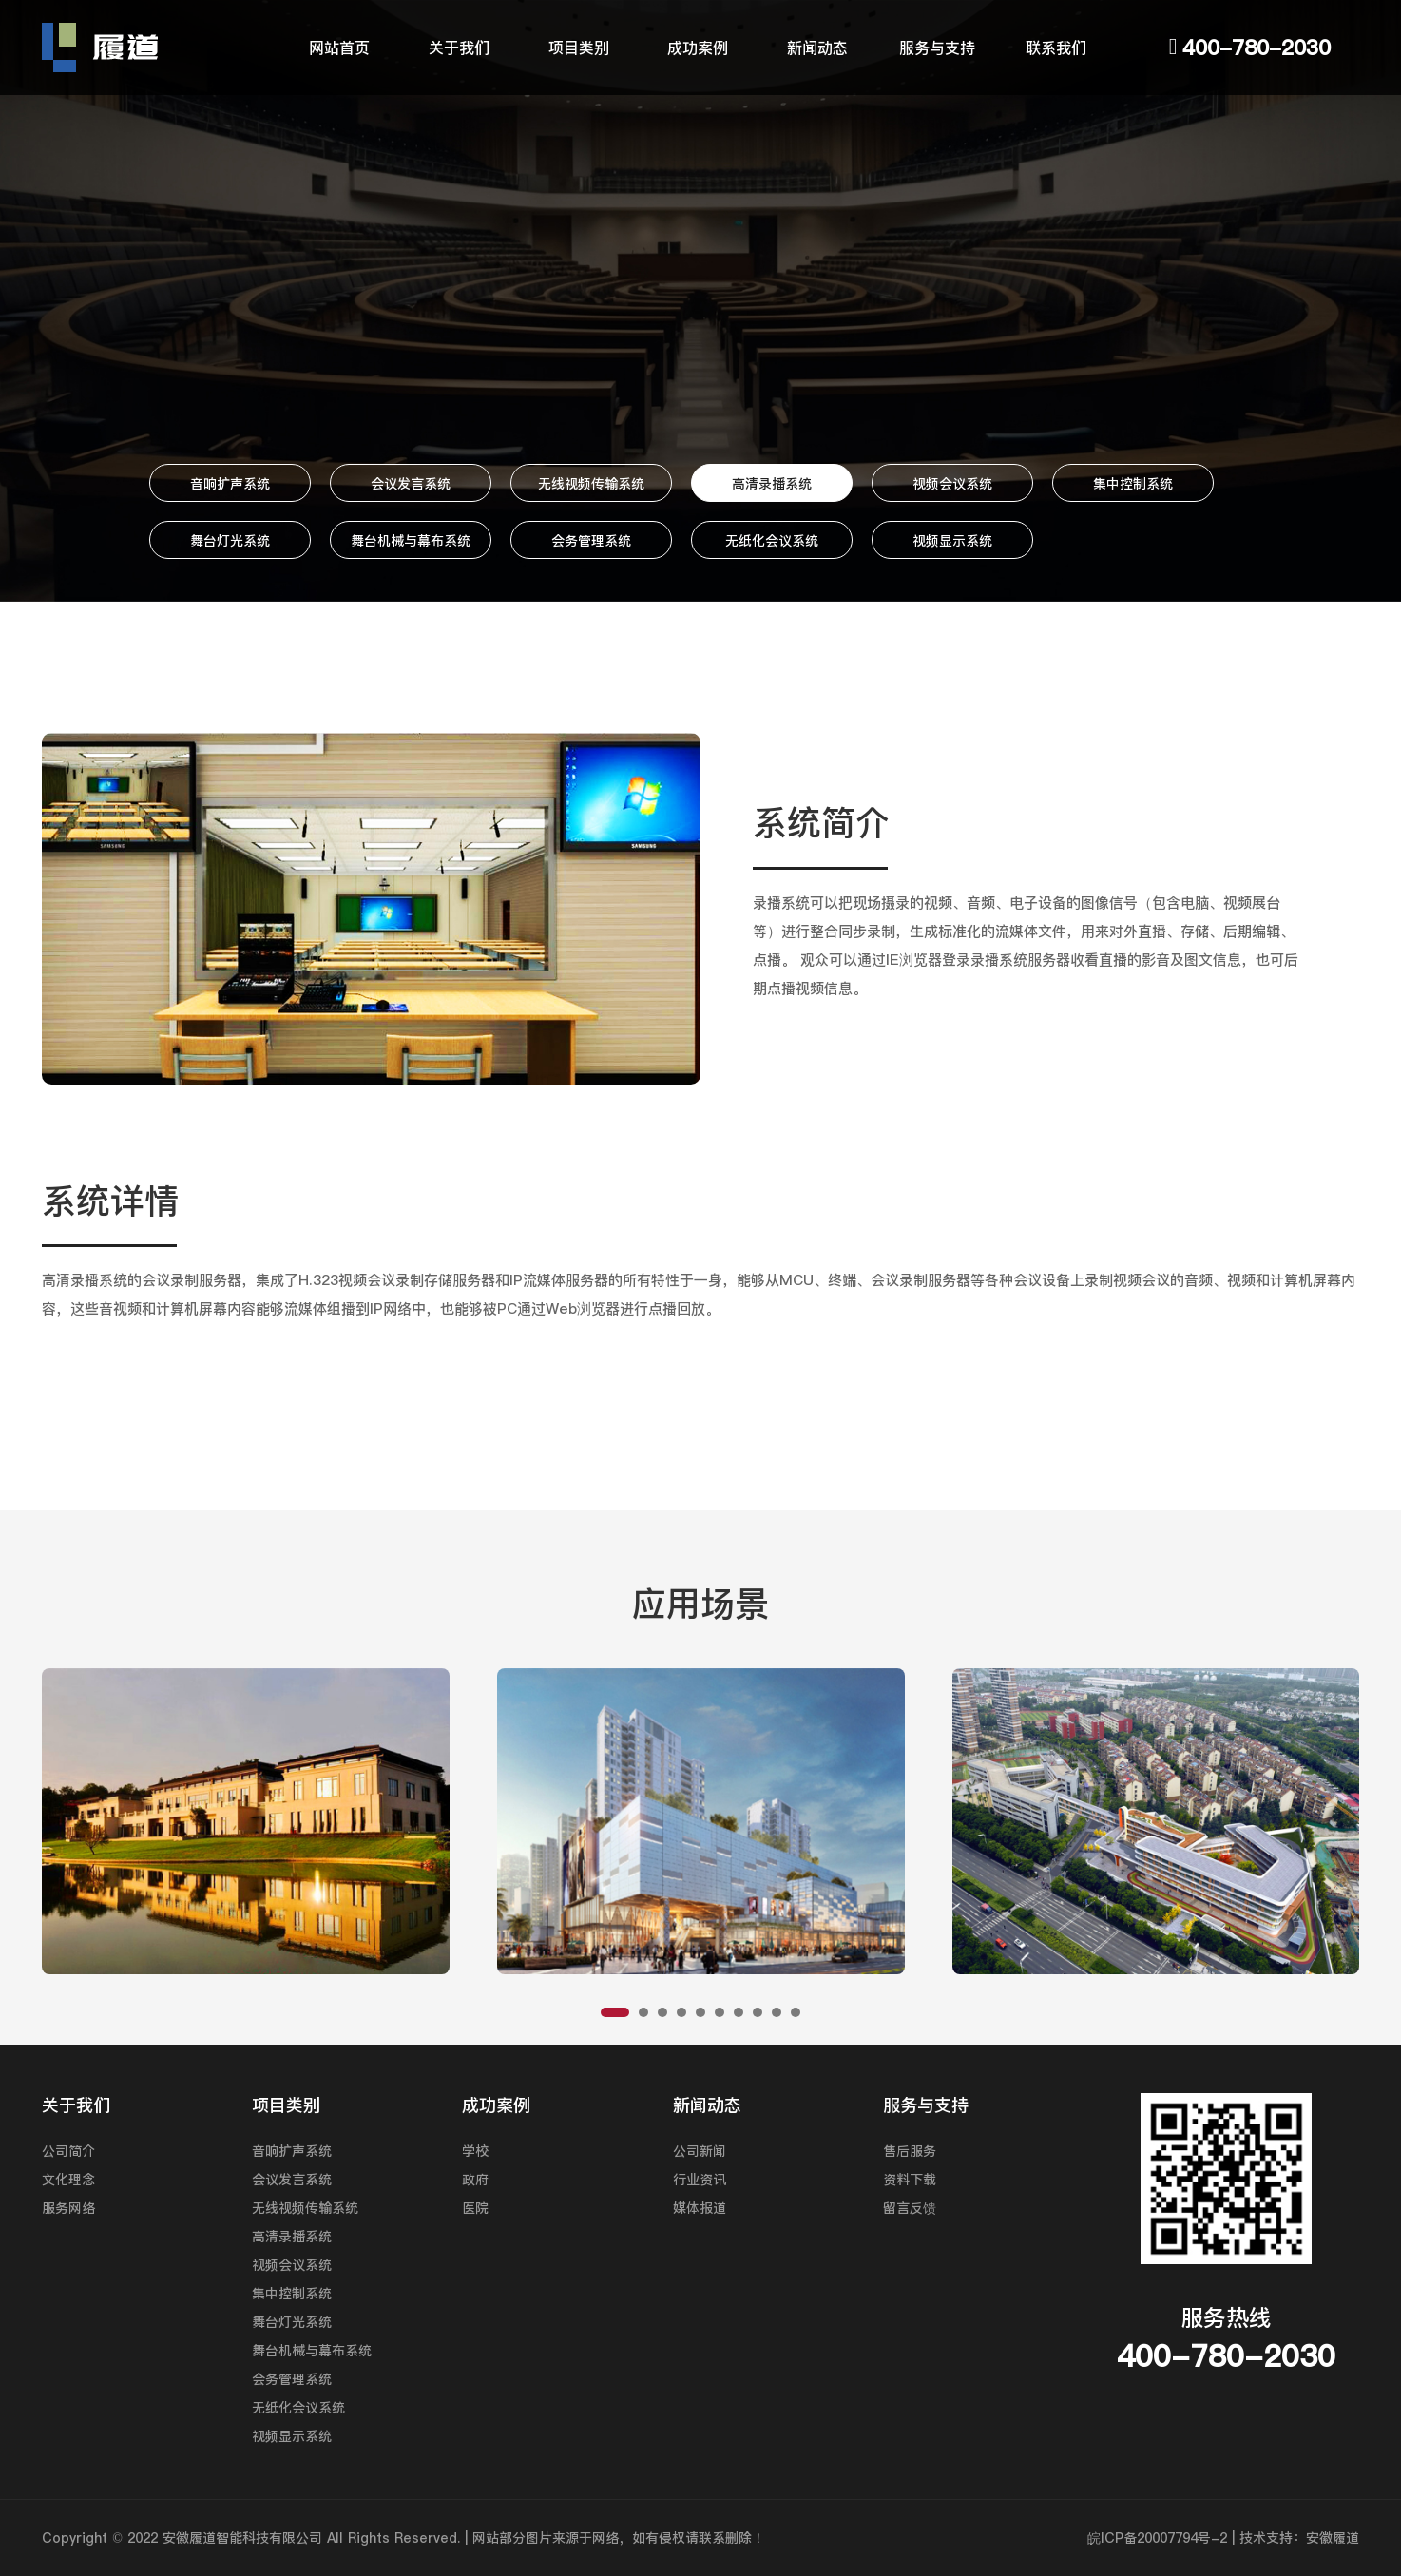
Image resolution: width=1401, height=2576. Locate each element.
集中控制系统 (1133, 483)
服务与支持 (937, 47)
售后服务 (909, 2151)
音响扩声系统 (230, 483)
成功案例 (697, 47)
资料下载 (909, 2179)
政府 (475, 2179)
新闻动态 (817, 47)
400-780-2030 (1256, 47)
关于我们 (459, 47)
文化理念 (68, 2179)
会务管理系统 (591, 540)
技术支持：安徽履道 (1299, 2537)
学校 (475, 2151)
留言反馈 (909, 2208)
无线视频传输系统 (591, 483)
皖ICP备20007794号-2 (1157, 2537)
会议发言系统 (411, 483)
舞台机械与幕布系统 (410, 540)
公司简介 (68, 2151)
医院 (475, 2208)
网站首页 (339, 47)
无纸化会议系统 (771, 540)
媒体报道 (699, 2208)
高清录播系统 (772, 483)
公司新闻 (699, 2151)
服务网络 (68, 2208)
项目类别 (578, 47)
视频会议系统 (952, 483)
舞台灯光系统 (230, 540)
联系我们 (1056, 47)
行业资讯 (699, 2179)
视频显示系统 (952, 540)
